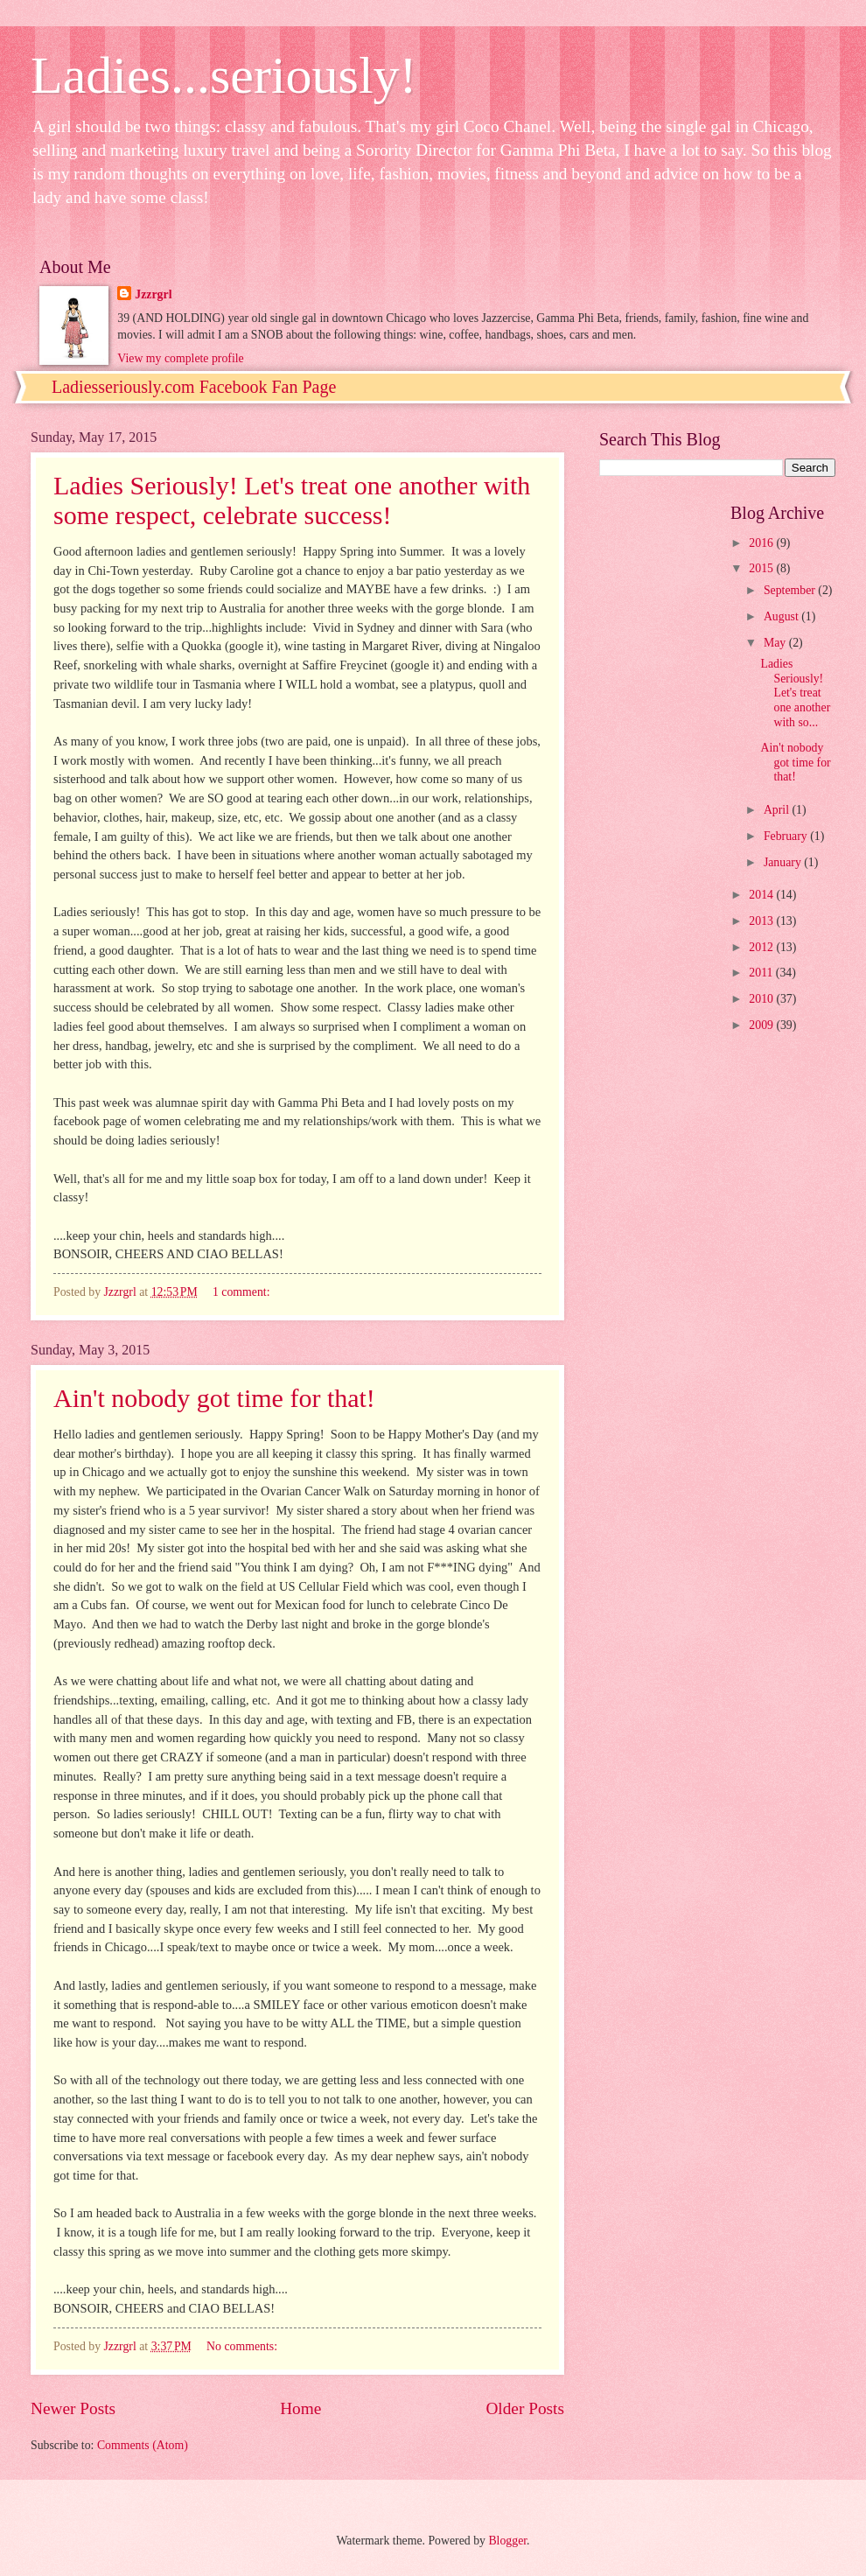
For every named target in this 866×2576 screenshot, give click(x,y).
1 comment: (243, 1291)
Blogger (507, 2540)
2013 (762, 921)
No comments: (243, 2346)
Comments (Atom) (142, 2445)
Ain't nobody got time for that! (214, 1397)
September (791, 590)
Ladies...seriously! (224, 75)
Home (300, 2408)
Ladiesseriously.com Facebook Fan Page (194, 386)
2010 (762, 998)
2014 (762, 894)
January (784, 862)
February (787, 836)
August (782, 616)
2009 (762, 1025)
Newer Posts (73, 2408)
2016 (762, 543)
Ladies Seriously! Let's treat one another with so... (795, 692)
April (778, 809)
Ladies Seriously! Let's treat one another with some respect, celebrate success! (291, 500)
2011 (762, 972)
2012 (762, 947)
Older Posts (524, 2408)
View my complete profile (180, 358)
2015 (762, 568)
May (776, 642)
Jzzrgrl (153, 294)
